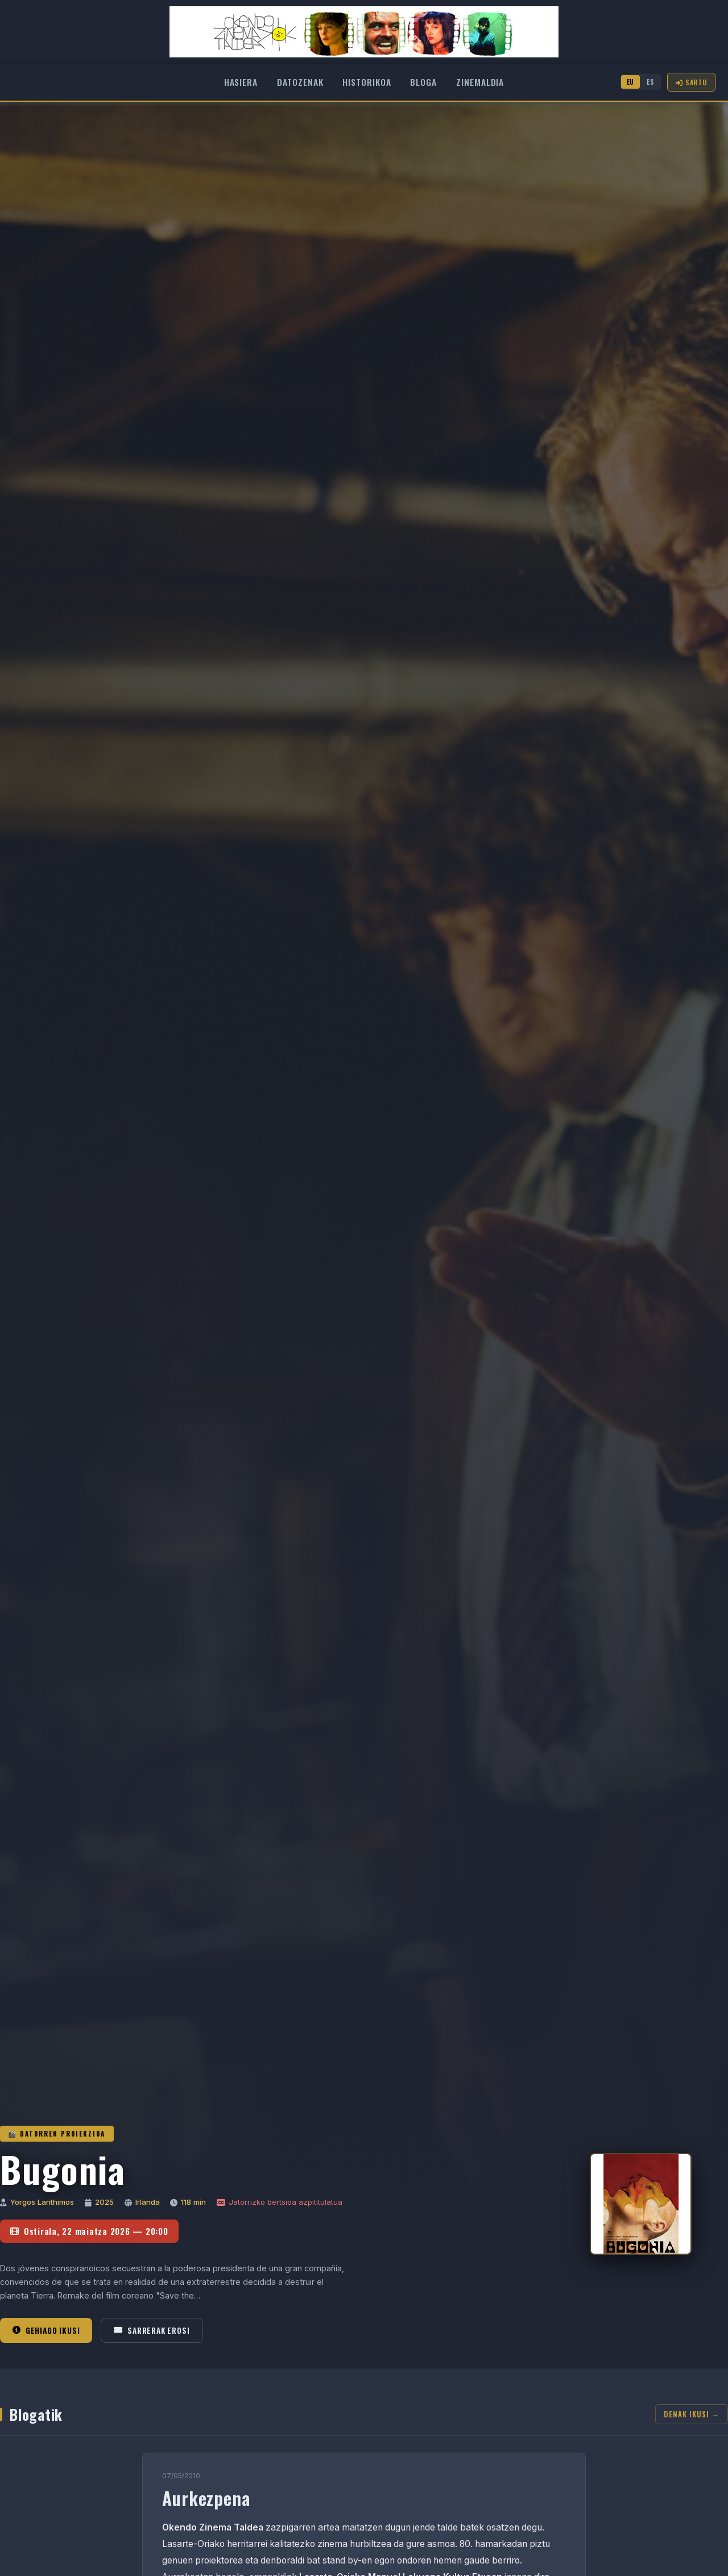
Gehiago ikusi (46, 2330)
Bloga (423, 82)
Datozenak (300, 82)
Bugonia (63, 2168)
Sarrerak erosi (151, 2330)
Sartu (691, 82)
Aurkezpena (206, 2497)
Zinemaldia (480, 82)
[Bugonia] (641, 2204)
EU (631, 81)
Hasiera (241, 82)
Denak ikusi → (691, 2414)
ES (650, 81)
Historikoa (366, 82)
